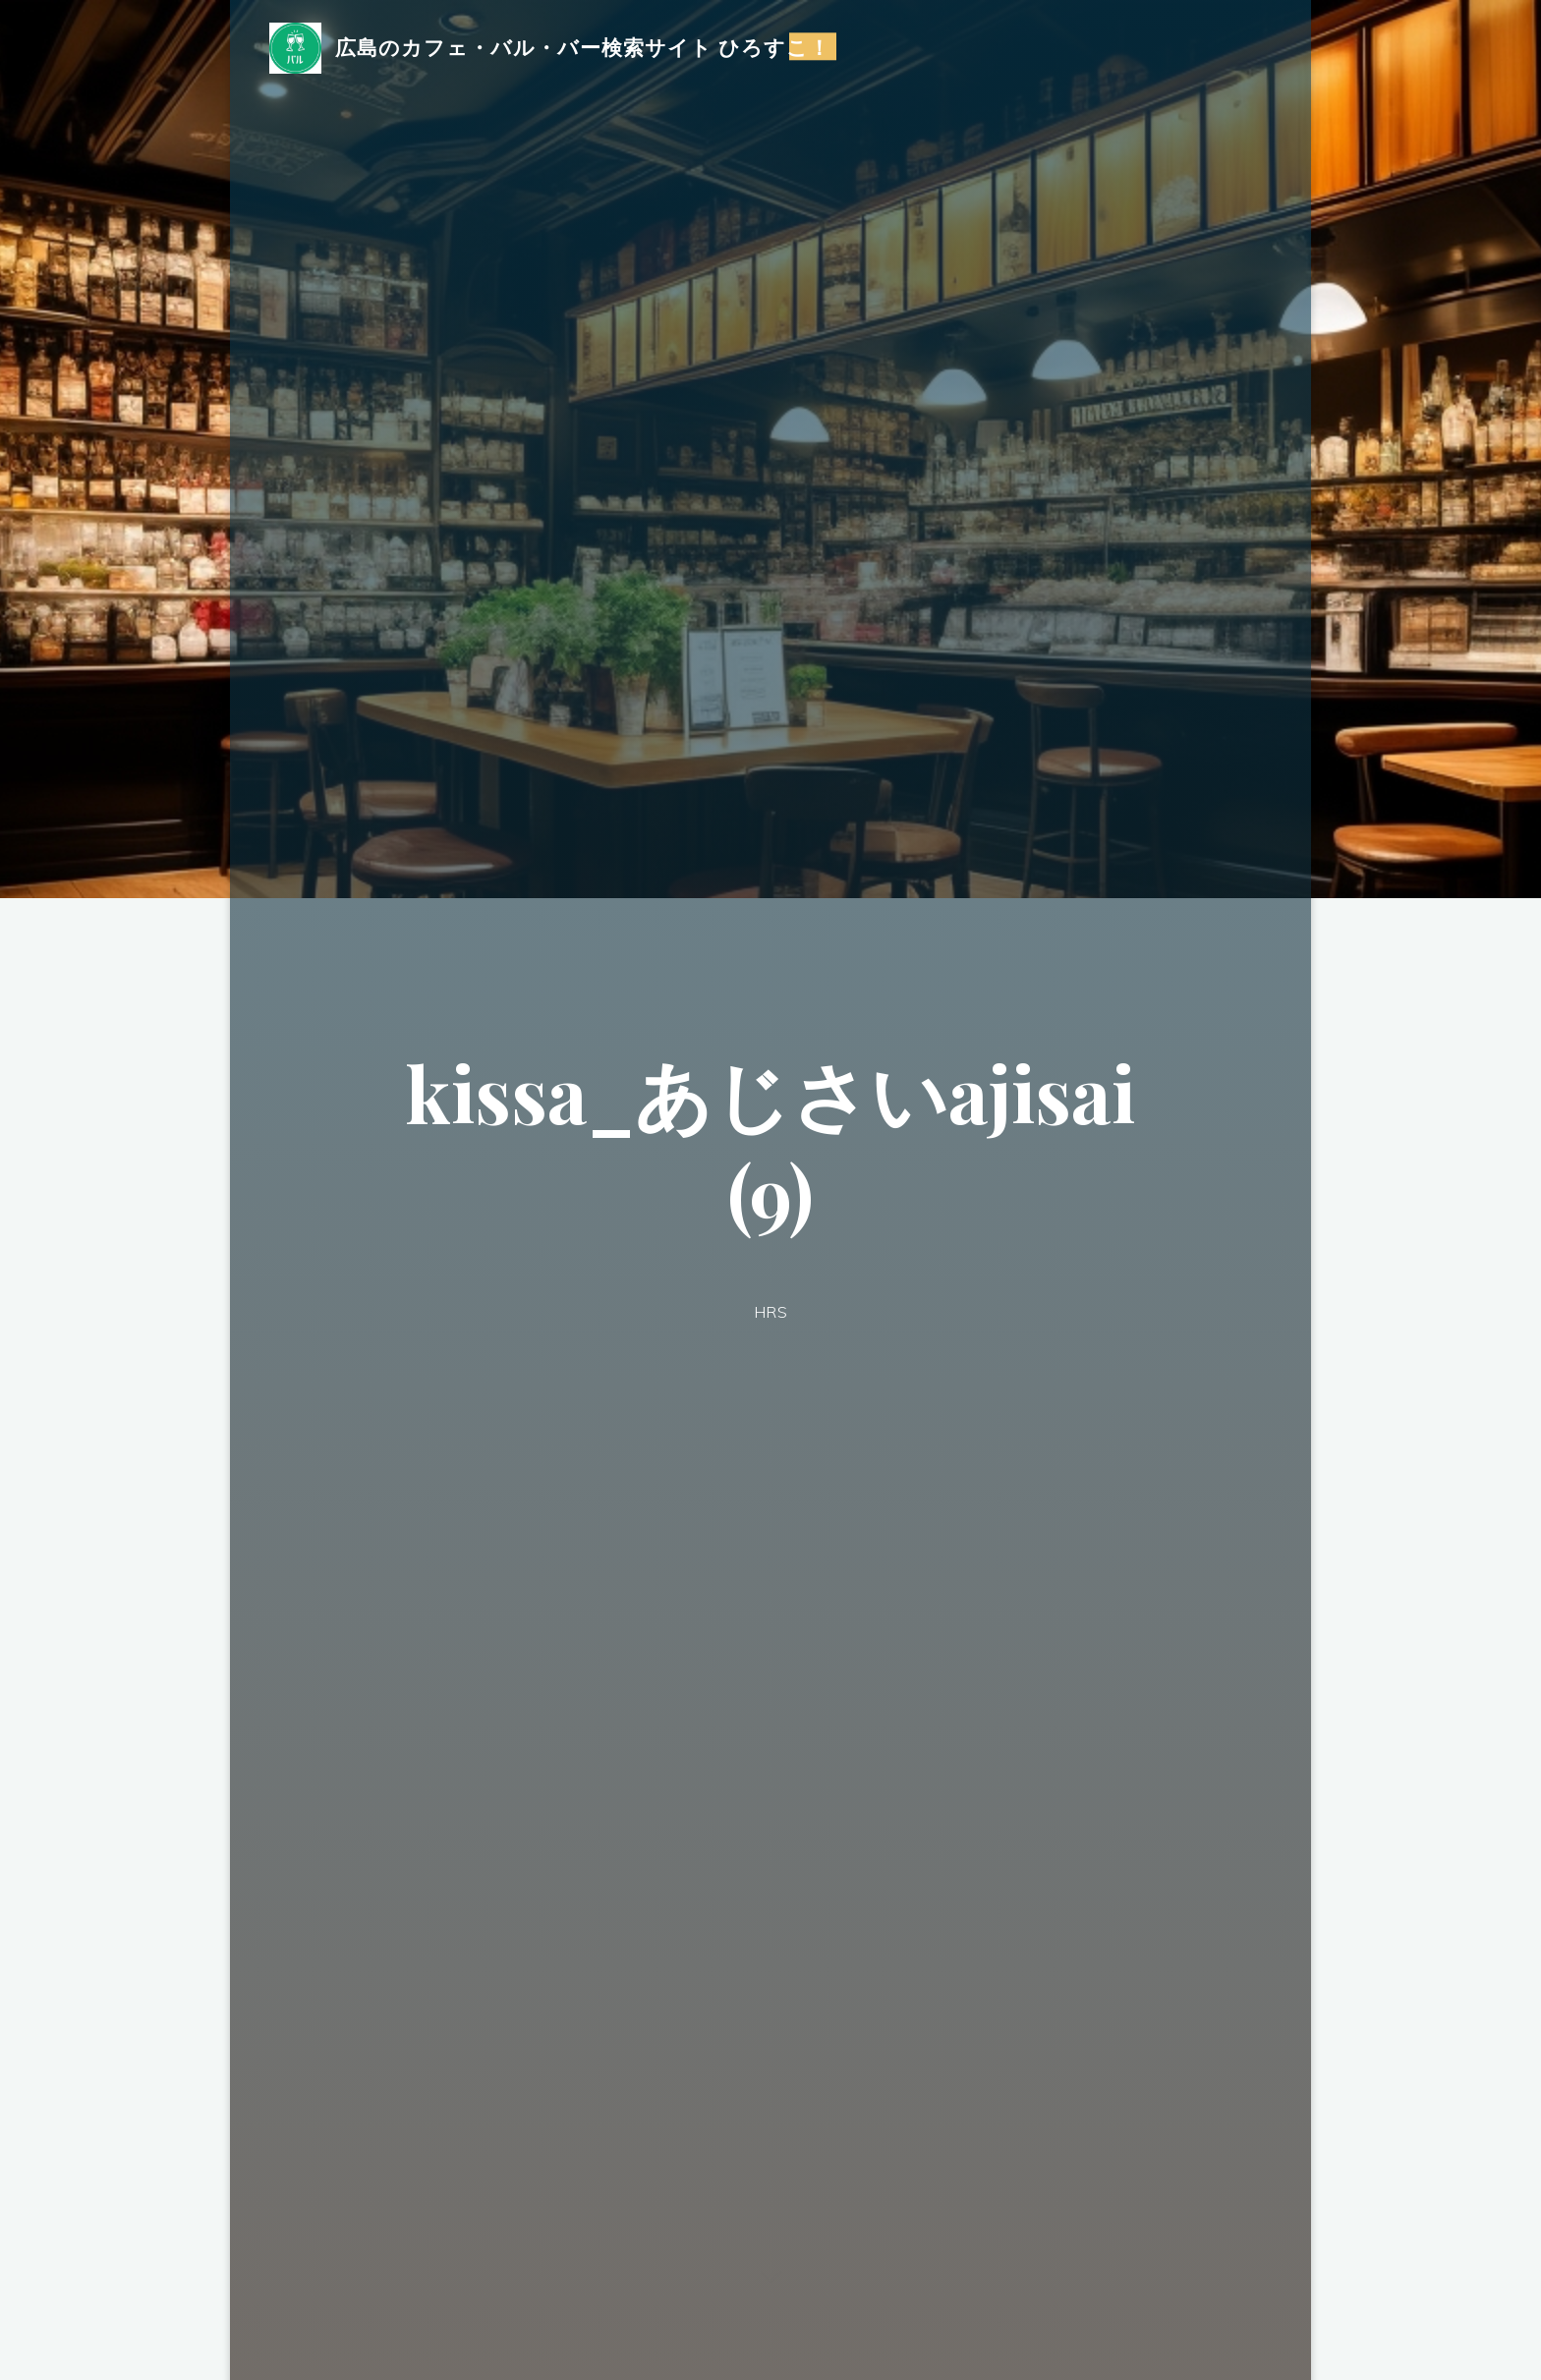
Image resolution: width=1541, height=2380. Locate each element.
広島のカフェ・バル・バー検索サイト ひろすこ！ (583, 46)
